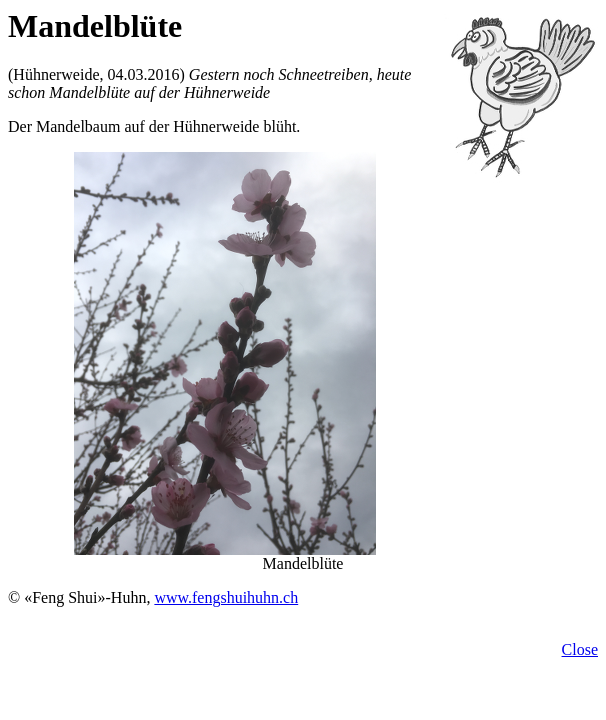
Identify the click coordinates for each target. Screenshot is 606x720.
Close (580, 649)
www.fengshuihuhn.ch (226, 597)
